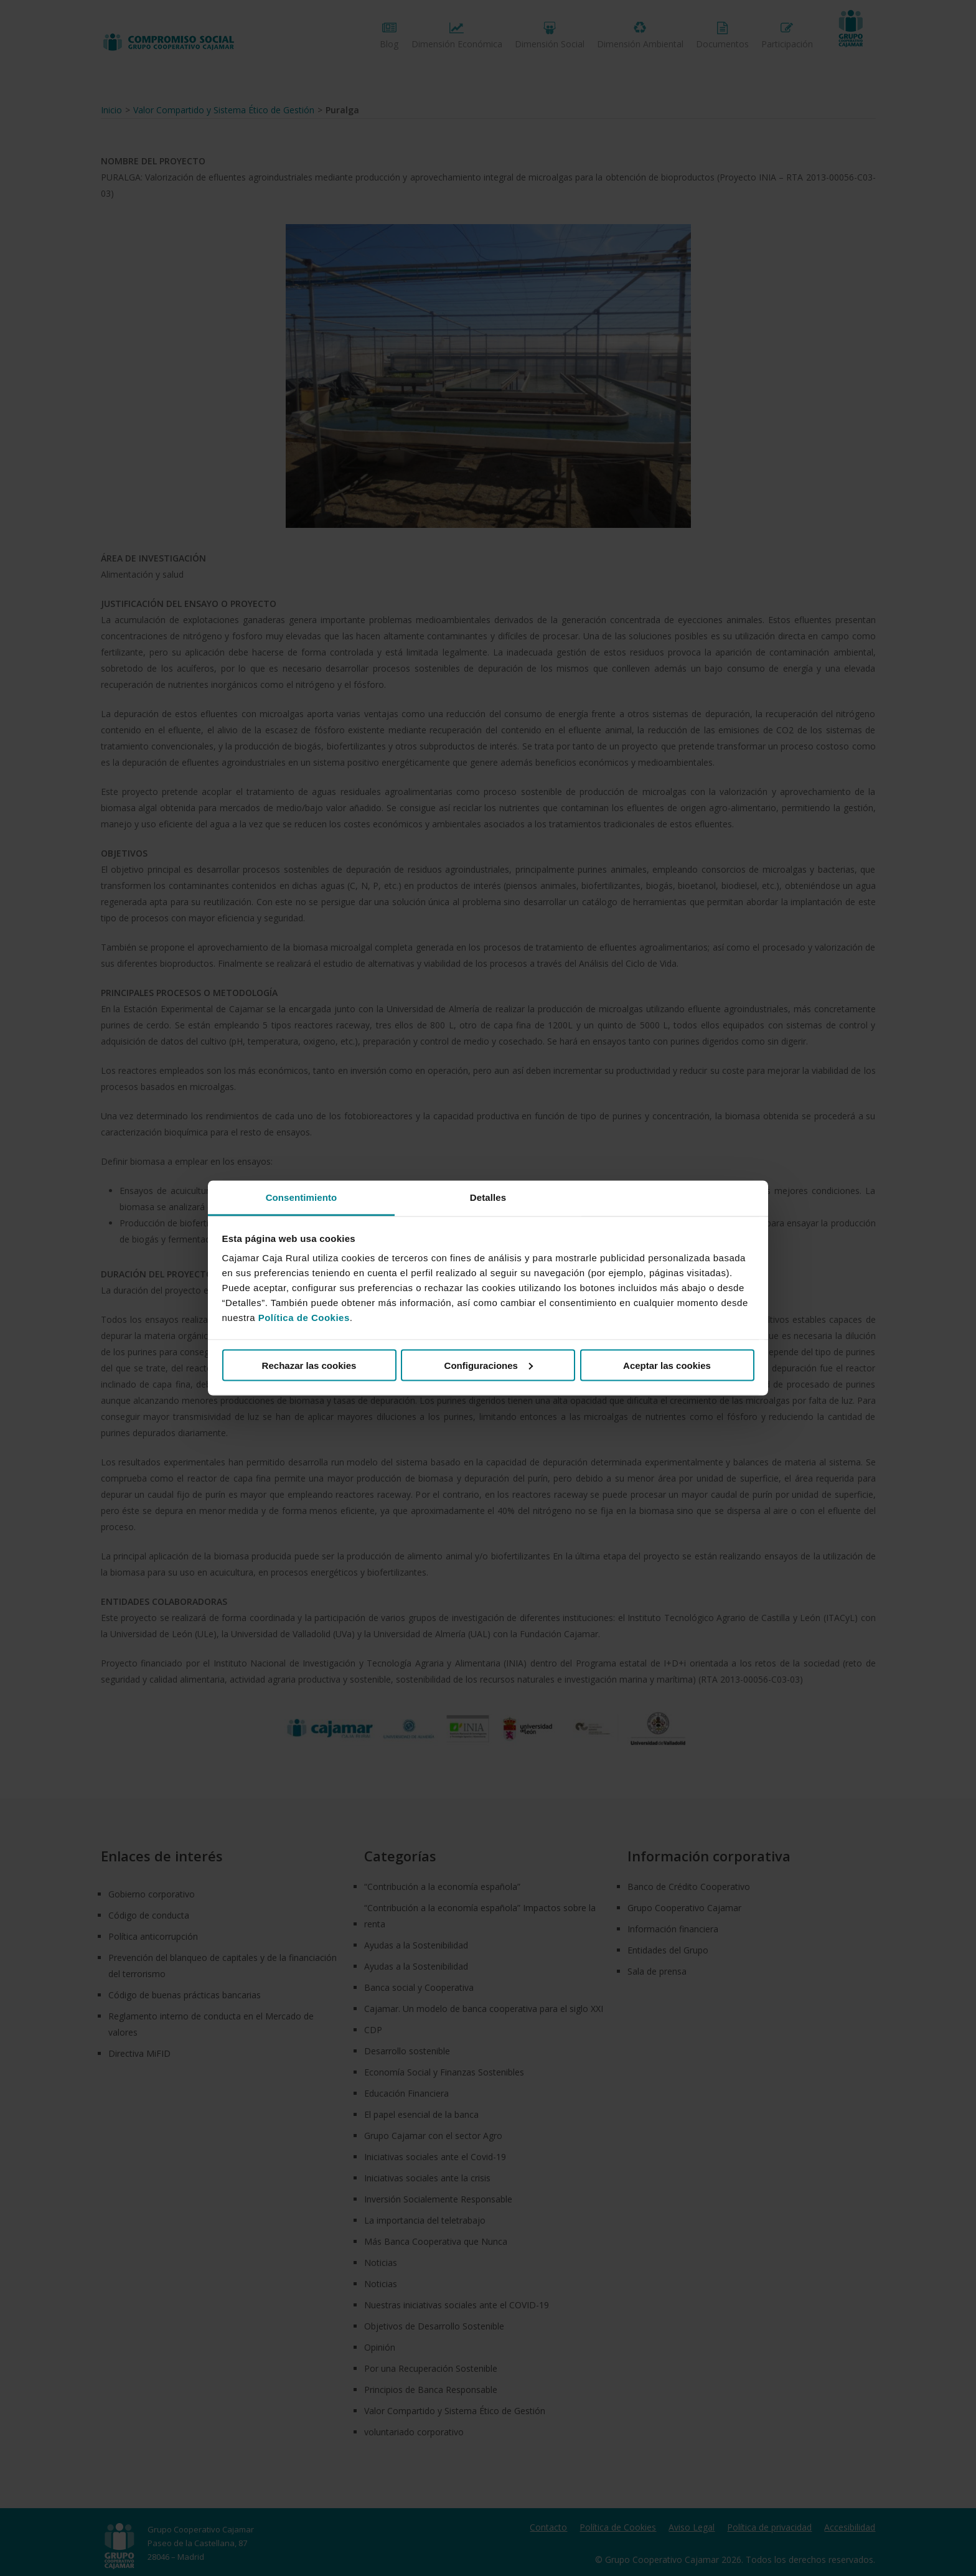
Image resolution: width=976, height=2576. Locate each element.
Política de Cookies (304, 1317)
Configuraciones (488, 1365)
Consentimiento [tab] (301, 1197)
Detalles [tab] (488, 1197)
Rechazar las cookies (309, 1365)
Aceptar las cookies (667, 1365)
